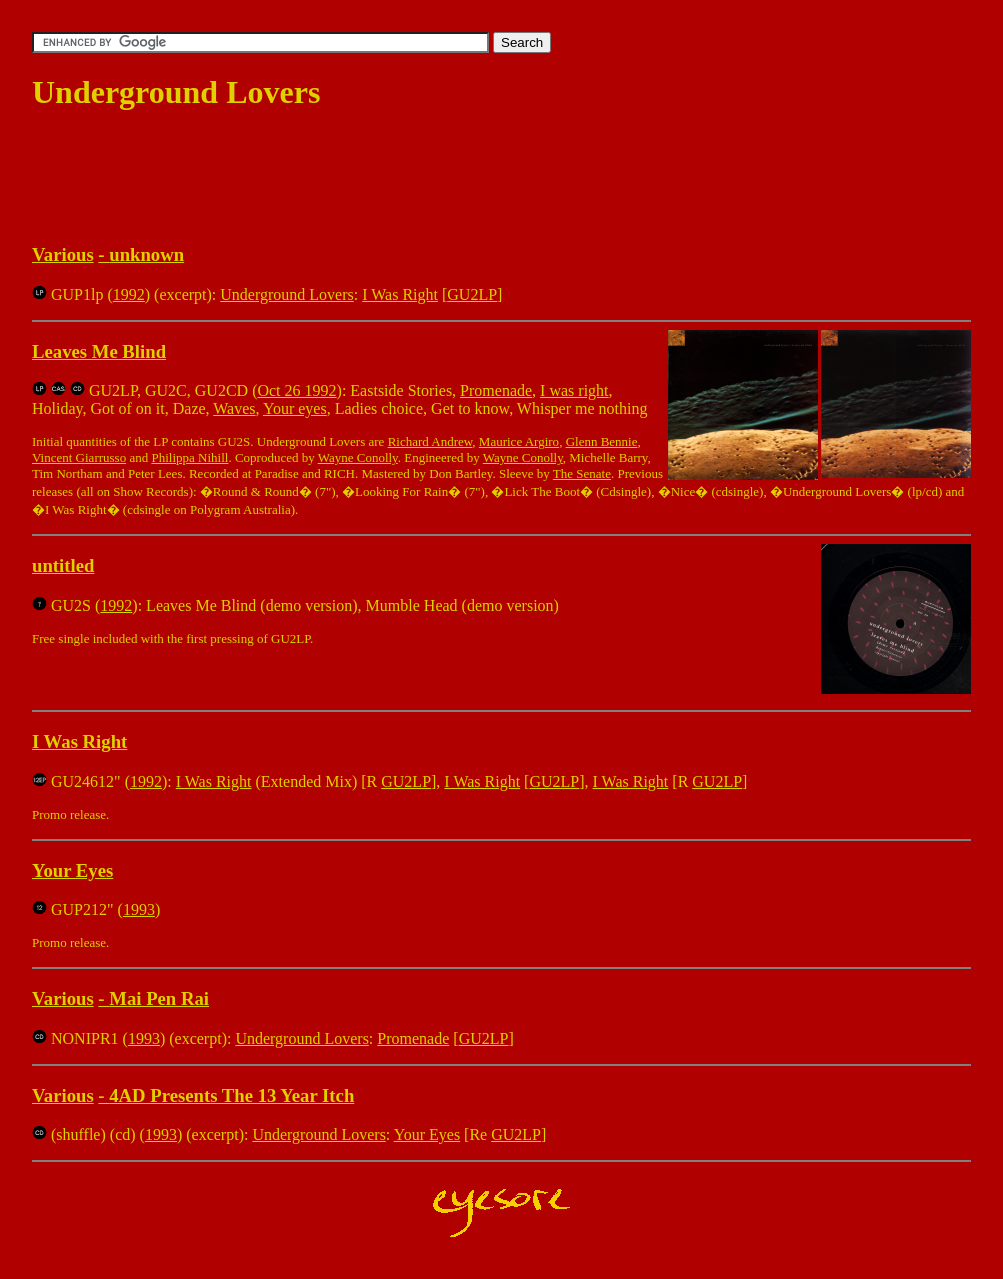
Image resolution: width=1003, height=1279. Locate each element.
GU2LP (472, 294)
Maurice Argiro (519, 441)
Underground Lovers (286, 294)
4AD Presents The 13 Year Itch (231, 1095)
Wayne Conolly (358, 457)
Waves (234, 408)
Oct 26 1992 (296, 390)
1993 (139, 909)
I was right (574, 390)
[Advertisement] (396, 178)
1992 (129, 294)
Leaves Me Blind (99, 351)
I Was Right (400, 294)
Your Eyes (72, 870)
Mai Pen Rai (159, 998)
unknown (146, 254)
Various (63, 254)
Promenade (496, 390)
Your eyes (295, 408)
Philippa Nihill (189, 457)
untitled (63, 565)
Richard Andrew (430, 441)
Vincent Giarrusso (79, 457)
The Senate (582, 473)
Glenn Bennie (602, 441)
